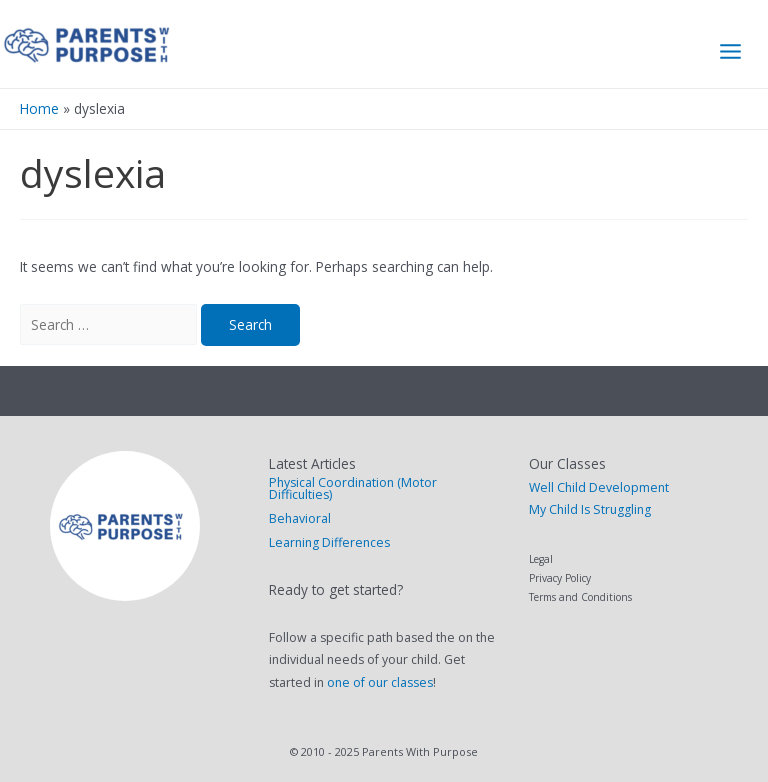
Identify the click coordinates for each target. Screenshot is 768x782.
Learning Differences (329, 542)
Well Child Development (599, 487)
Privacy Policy (560, 578)
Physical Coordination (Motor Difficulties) (353, 488)
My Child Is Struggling (590, 509)
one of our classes (380, 682)
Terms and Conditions (580, 597)
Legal (541, 559)
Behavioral (300, 518)
